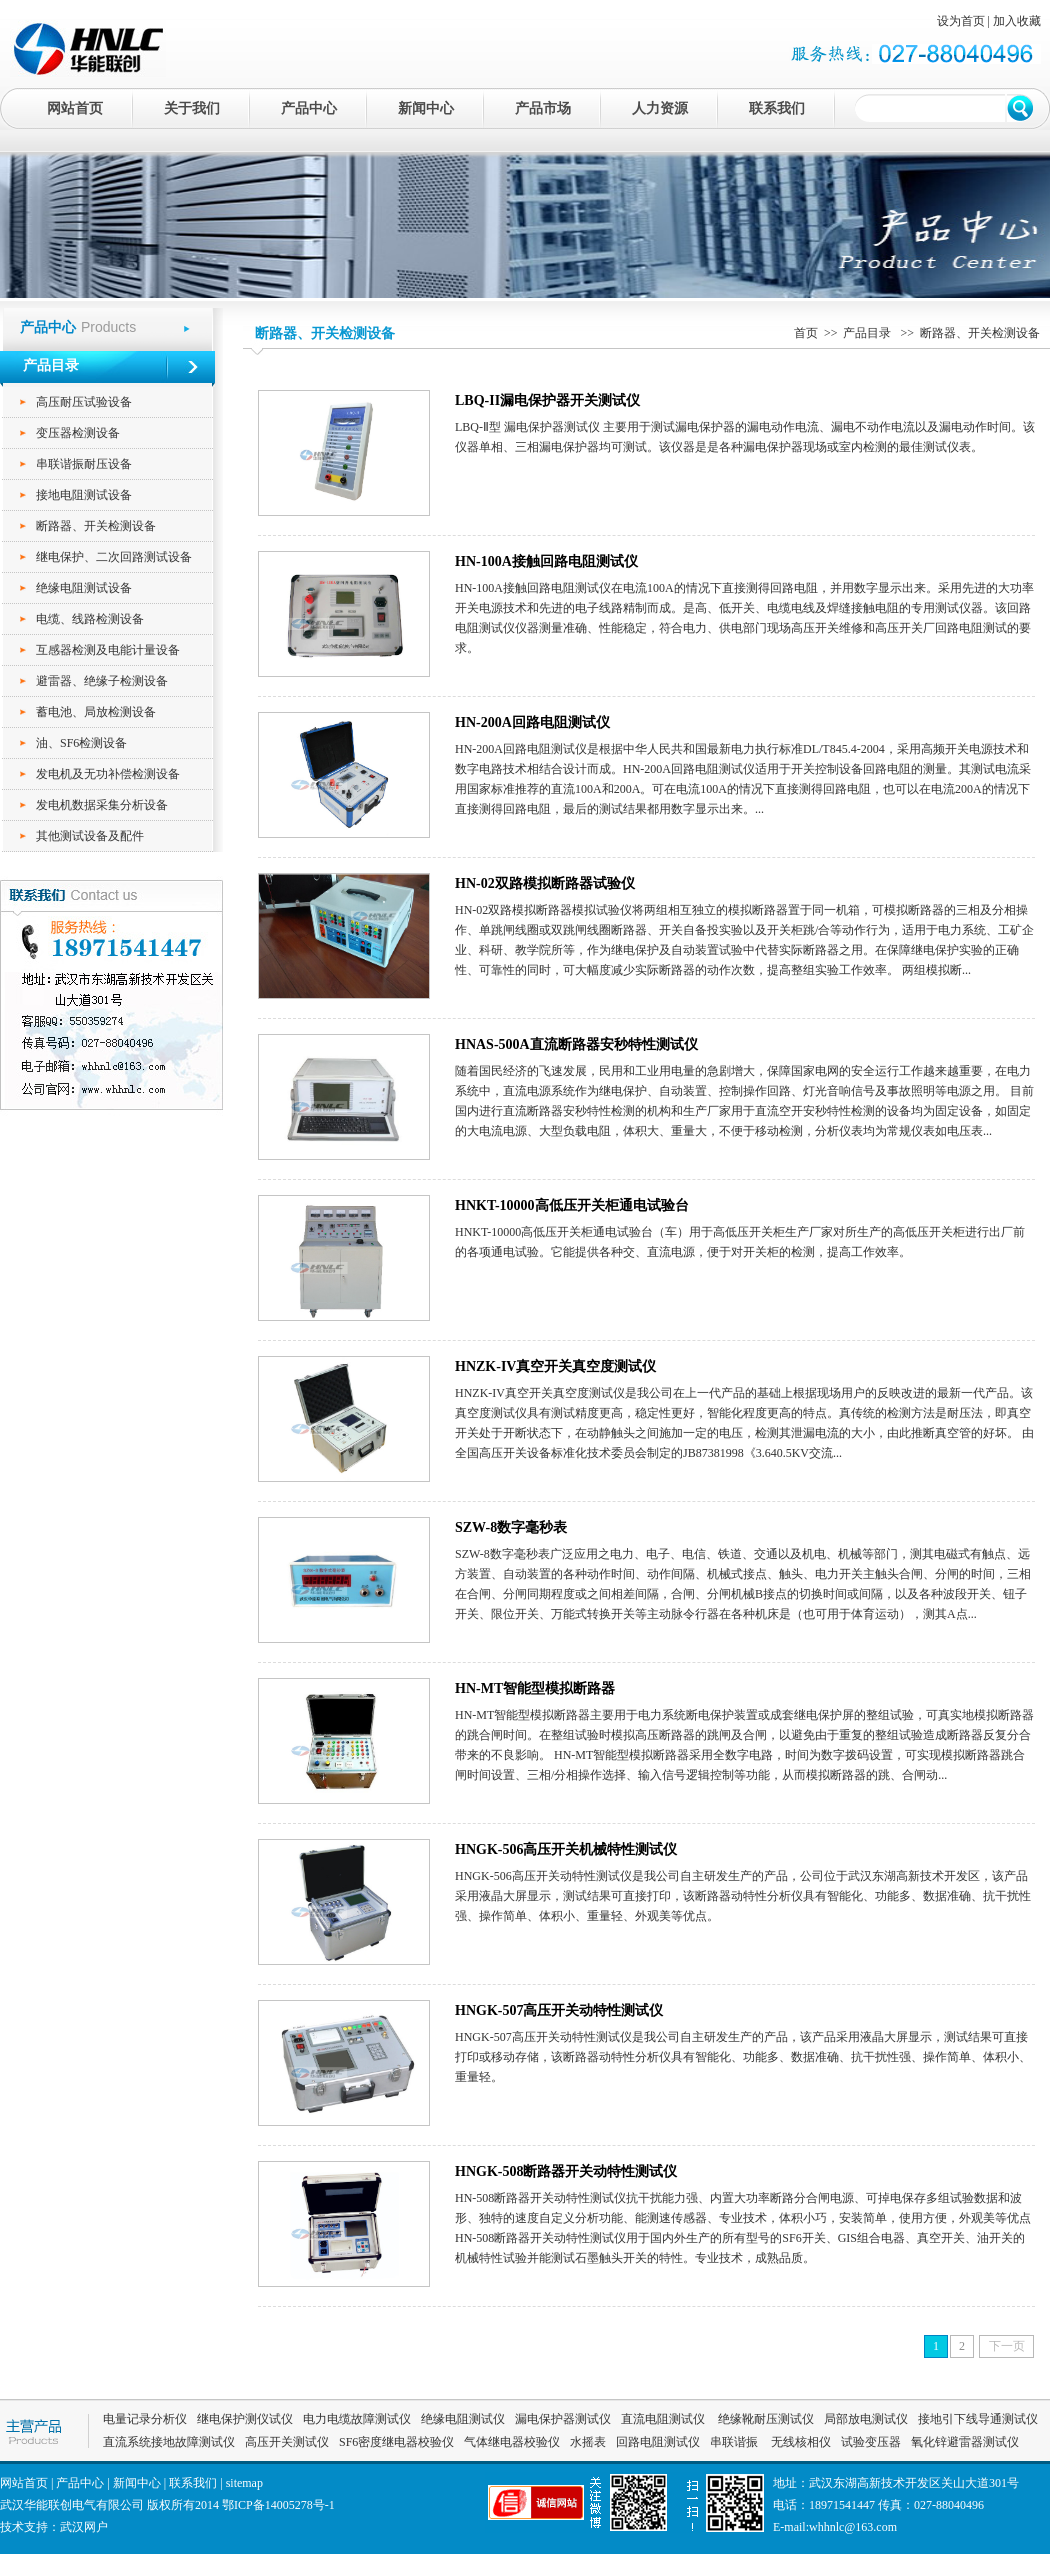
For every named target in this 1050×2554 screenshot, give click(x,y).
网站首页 (75, 108)
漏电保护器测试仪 (563, 2419)
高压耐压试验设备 (84, 402)
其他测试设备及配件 (90, 836)
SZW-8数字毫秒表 (511, 1527)
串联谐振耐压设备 (84, 464)
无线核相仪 (801, 2442)
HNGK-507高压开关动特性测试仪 (559, 2010)
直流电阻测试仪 (663, 2419)
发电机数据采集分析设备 (102, 805)
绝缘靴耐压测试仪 (764, 2419)
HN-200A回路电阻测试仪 (532, 722)
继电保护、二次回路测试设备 (114, 557)
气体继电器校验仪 (512, 2442)
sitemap (244, 2483)
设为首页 (961, 21)
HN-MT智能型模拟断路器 (535, 1688)
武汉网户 (84, 2527)
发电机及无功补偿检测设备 (108, 774)
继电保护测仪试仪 (245, 2419)
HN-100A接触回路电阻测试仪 (546, 561)
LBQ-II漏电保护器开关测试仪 (547, 400)
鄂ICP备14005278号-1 (278, 2505)
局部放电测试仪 (866, 2419)
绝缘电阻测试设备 (84, 588)
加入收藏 (1017, 21)
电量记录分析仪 (145, 2419)
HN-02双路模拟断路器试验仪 (545, 883)
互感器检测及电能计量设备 (108, 650)
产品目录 (868, 333)
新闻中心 (426, 108)
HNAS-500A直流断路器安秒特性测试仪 (576, 1044)
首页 (806, 333)
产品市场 (543, 108)
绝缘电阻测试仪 (463, 2419)
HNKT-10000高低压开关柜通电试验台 (572, 1205)
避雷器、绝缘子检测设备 (102, 681)
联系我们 (777, 108)
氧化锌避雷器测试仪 (965, 2442)
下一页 (1007, 2346)
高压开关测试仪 (287, 2442)
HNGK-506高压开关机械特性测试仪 (566, 1849)
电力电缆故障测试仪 (357, 2419)
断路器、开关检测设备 (96, 526)
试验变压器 (871, 2442)
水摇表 (588, 2442)
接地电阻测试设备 (84, 495)
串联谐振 (735, 2442)
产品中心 (309, 108)
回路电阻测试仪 (658, 2442)
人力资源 (660, 108)
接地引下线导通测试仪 (978, 2419)
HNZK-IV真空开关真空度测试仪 (555, 1366)
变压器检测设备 (78, 433)
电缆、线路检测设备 (90, 619)
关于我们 (192, 108)
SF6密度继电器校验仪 (396, 2442)
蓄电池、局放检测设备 (96, 712)
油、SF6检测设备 (81, 743)
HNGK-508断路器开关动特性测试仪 (566, 2171)
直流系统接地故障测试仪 (169, 2442)
